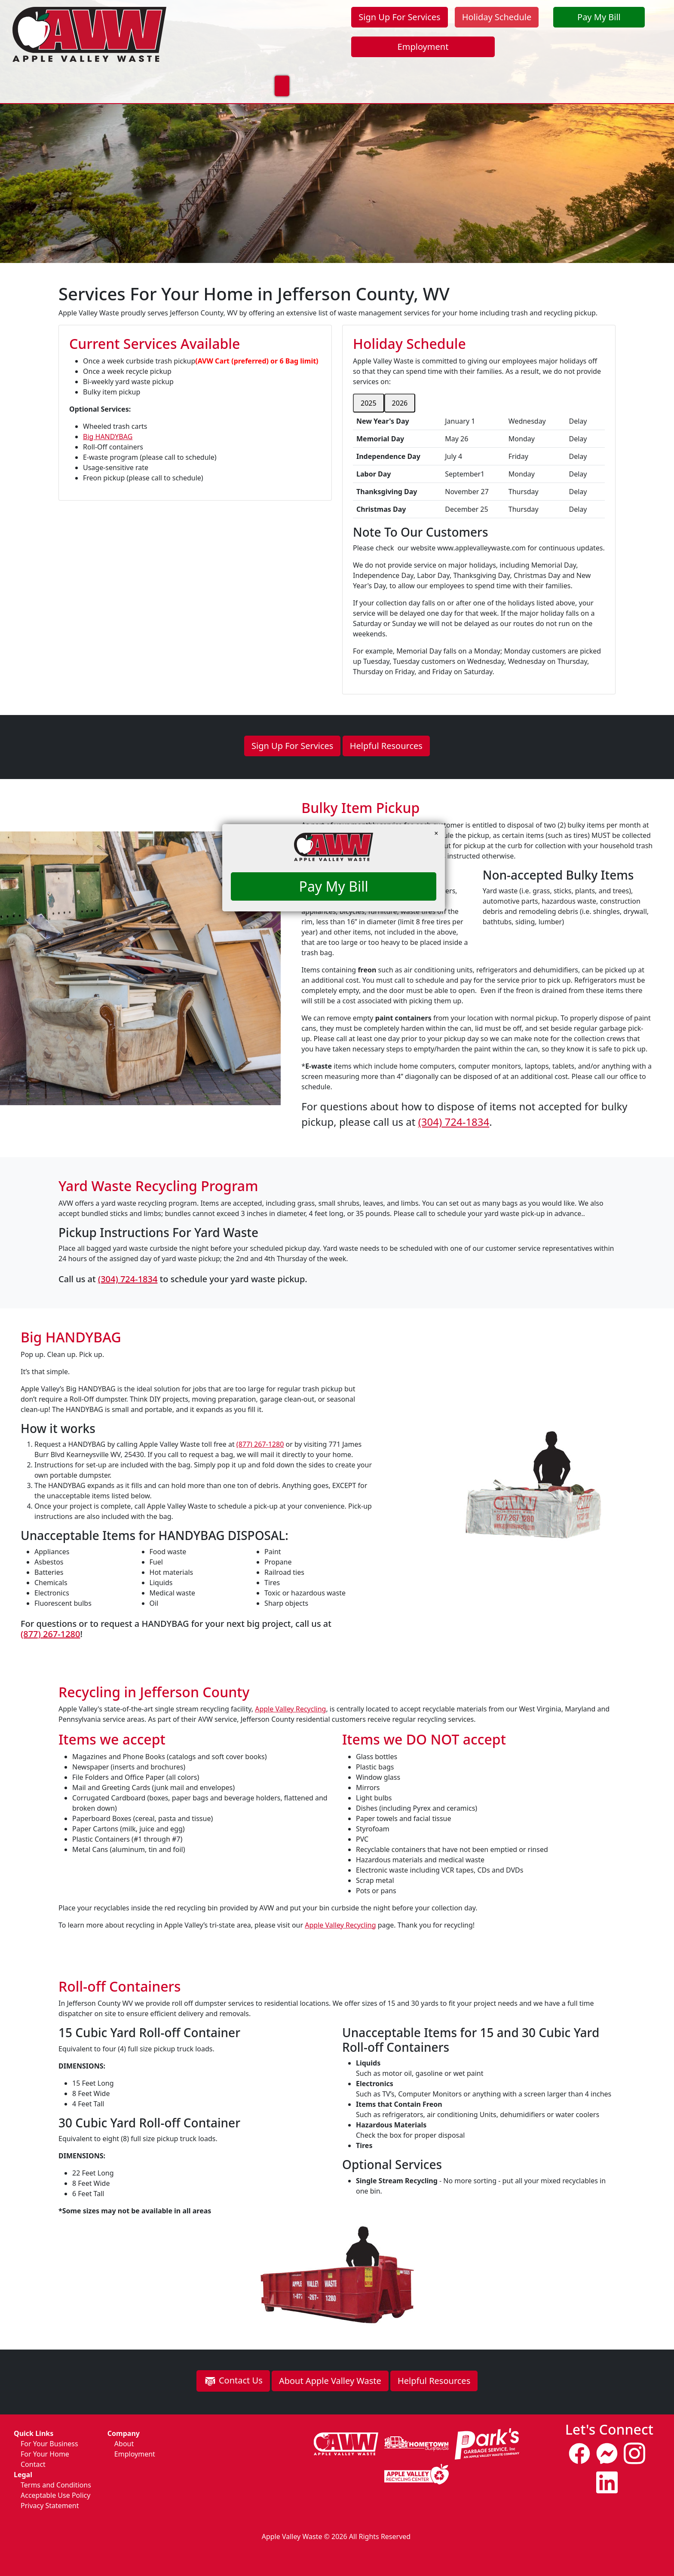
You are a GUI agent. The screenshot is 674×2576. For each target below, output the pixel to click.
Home (60, 69)
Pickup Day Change (590, 69)
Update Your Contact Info (488, 69)
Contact (33, 2464)
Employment (423, 46)
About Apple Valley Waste (330, 2386)
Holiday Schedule (496, 17)
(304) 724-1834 (459, 1127)
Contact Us (400, 69)
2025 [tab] (369, 403)
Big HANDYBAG (107, 436)
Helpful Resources (386, 746)
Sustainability (279, 69)
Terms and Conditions (56, 2485)
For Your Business (199, 69)
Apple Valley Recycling (290, 1709)
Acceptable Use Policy (55, 2495)
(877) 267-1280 (265, 1450)
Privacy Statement (50, 2505)
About (124, 2443)
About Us (342, 69)
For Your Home (118, 69)
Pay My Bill (599, 17)
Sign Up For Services (399, 17)
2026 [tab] (400, 403)
